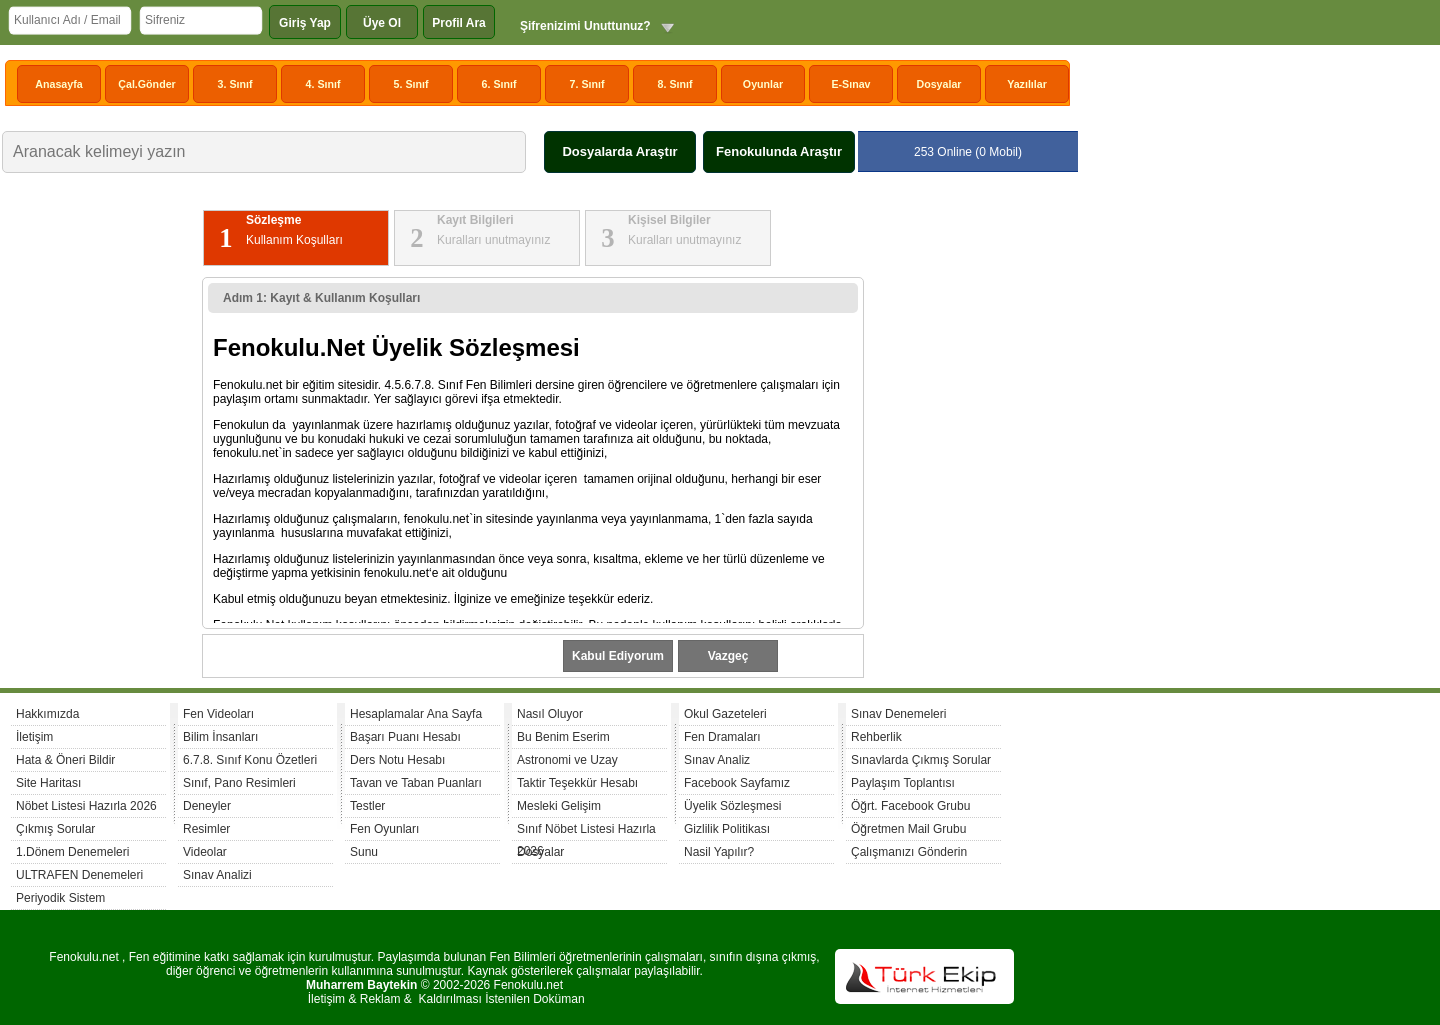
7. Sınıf (587, 84)
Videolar (205, 852)
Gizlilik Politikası (727, 829)
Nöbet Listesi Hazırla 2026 (86, 806)
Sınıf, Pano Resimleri (239, 783)
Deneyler (207, 806)
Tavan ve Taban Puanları (416, 783)
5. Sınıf (411, 84)
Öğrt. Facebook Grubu (910, 806)
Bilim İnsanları (220, 737)
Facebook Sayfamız (737, 783)
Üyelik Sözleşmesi (732, 806)
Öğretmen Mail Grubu (908, 829)
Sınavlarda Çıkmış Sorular (921, 760)
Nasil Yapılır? (719, 852)
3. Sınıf (235, 84)
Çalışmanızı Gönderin (909, 852)
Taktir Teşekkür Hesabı (577, 783)
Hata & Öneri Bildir (65, 760)
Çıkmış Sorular (55, 829)
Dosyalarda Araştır (619, 151)
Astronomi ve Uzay (567, 760)
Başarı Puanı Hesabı (405, 737)
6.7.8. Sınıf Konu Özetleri (250, 760)
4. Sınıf (323, 84)
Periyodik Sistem (60, 898)
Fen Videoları (218, 714)
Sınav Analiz (717, 760)
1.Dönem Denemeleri (72, 852)
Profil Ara (459, 23)
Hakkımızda (47, 714)
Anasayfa (58, 84)
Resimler (206, 829)
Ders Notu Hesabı (397, 760)
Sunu (364, 852)
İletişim (34, 737)
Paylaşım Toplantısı (903, 783)
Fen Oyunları (384, 829)
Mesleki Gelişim (559, 806)
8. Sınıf (675, 84)
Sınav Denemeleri (898, 714)
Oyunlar (763, 84)
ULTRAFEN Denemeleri (79, 875)
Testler (367, 806)
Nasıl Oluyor (550, 714)
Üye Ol (382, 23)
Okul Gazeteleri (725, 714)
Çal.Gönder (146, 84)
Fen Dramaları (722, 737)
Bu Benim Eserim (563, 737)
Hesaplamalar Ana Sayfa (416, 714)
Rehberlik (876, 737)
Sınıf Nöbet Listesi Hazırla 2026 (586, 831)
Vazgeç (728, 656)
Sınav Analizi (217, 875)
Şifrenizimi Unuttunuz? (585, 26)
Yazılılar (1027, 84)
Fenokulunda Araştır (779, 151)
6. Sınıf (499, 84)
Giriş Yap (305, 23)
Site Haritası (48, 783)
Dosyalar (938, 84)
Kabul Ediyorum (618, 656)
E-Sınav (850, 84)
